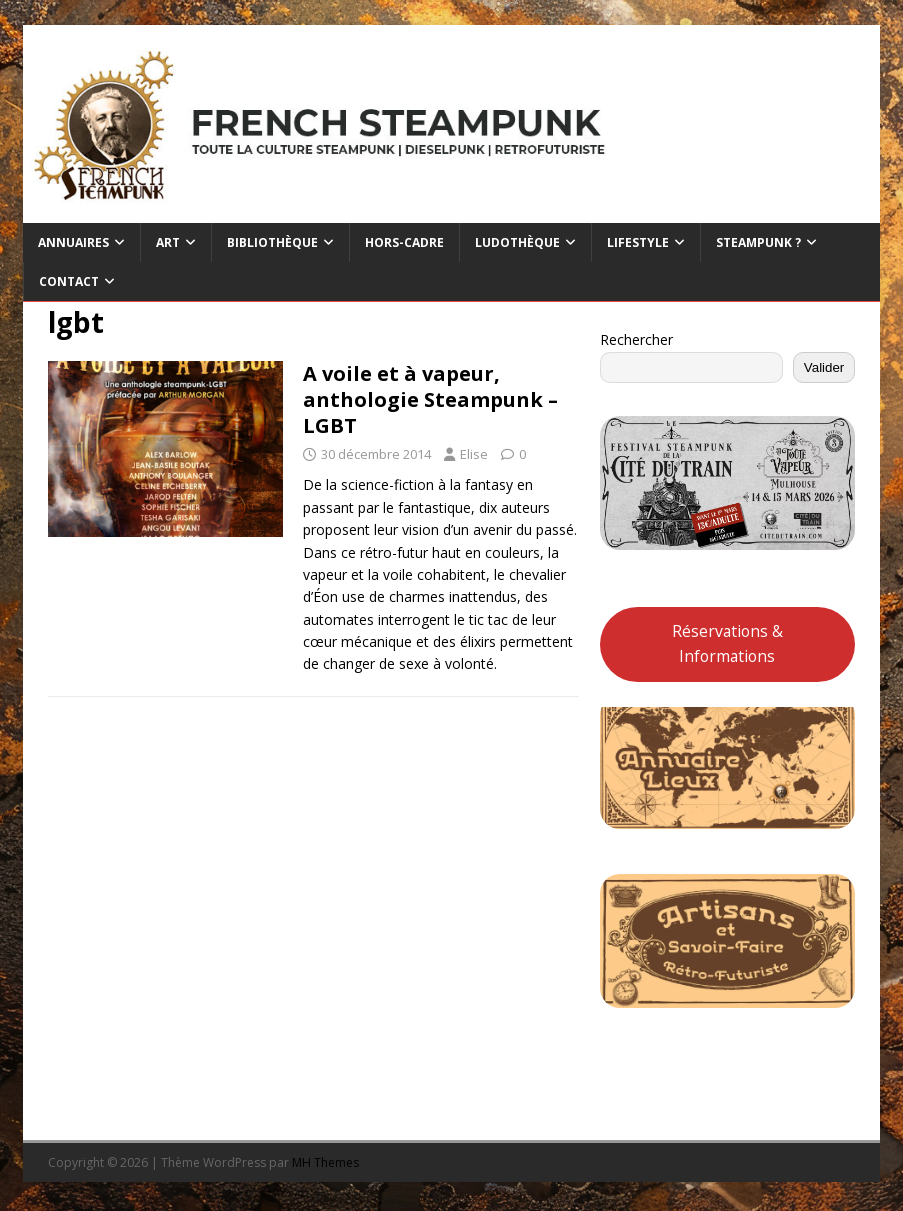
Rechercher (636, 339)
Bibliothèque (272, 242)
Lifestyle (638, 242)
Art (168, 242)
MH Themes (325, 1162)
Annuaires (73, 242)
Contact (69, 281)
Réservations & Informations (727, 643)
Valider (824, 367)
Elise (474, 454)
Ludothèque (517, 242)
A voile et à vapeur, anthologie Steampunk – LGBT (430, 399)
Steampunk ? (758, 242)
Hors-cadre (404, 242)
